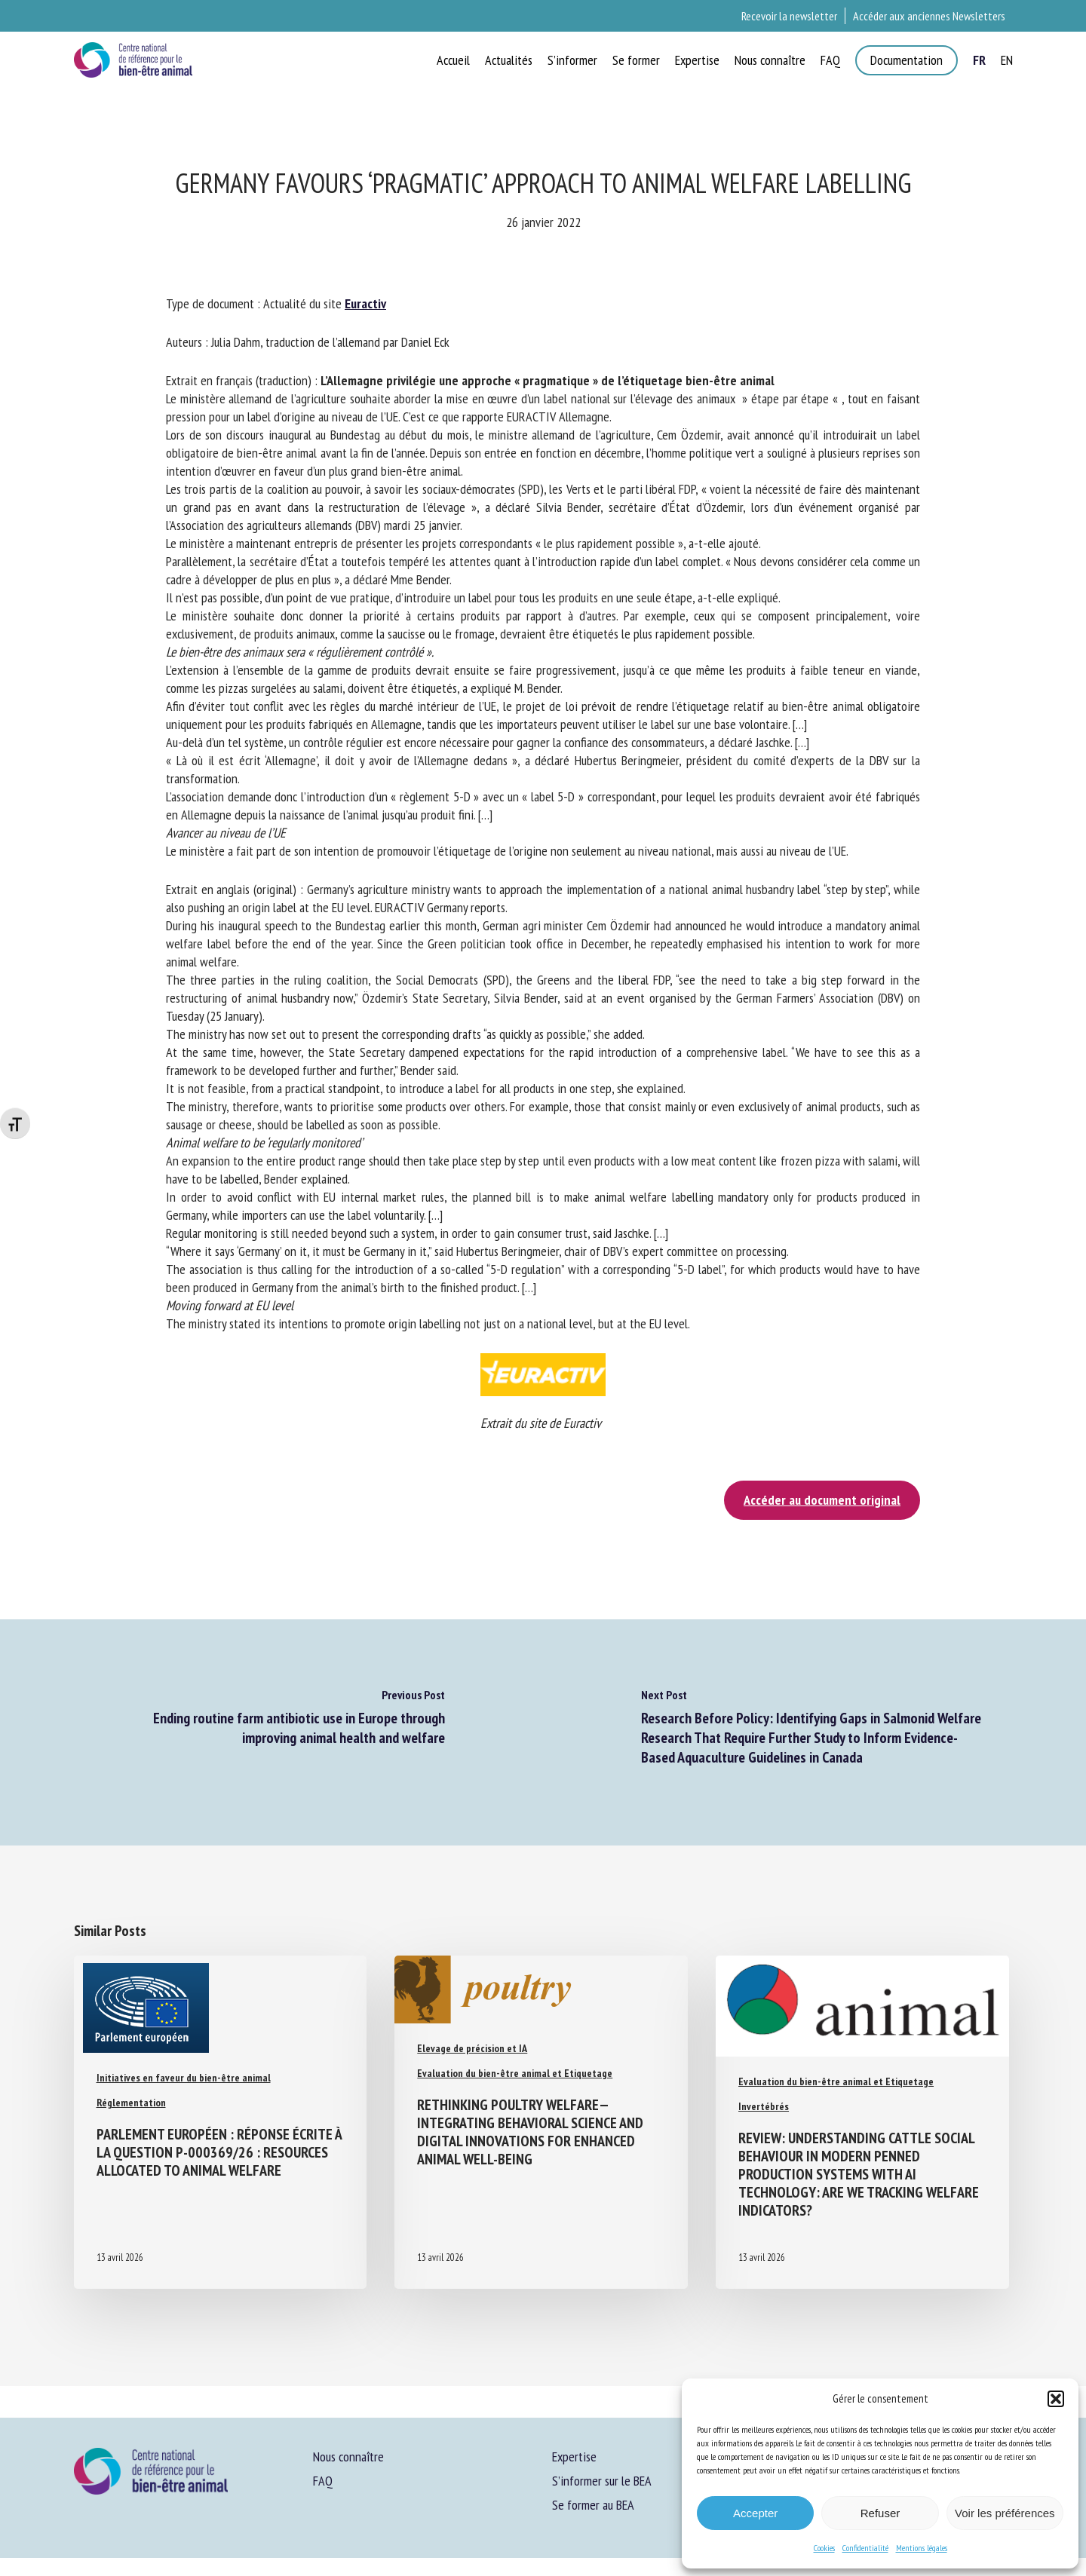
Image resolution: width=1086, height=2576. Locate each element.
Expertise (574, 2456)
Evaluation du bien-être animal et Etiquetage (514, 2073)
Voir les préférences (1005, 2513)
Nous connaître (348, 2456)
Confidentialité (865, 2547)
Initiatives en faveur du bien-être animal (184, 2077)
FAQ (323, 2480)
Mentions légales (921, 2547)
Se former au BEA (593, 2504)
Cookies (824, 2547)
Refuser (880, 2513)
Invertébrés (763, 2106)
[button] (1055, 2398)
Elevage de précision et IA (472, 2048)
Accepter (755, 2513)
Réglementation (131, 2102)
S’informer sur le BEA (602, 2480)
